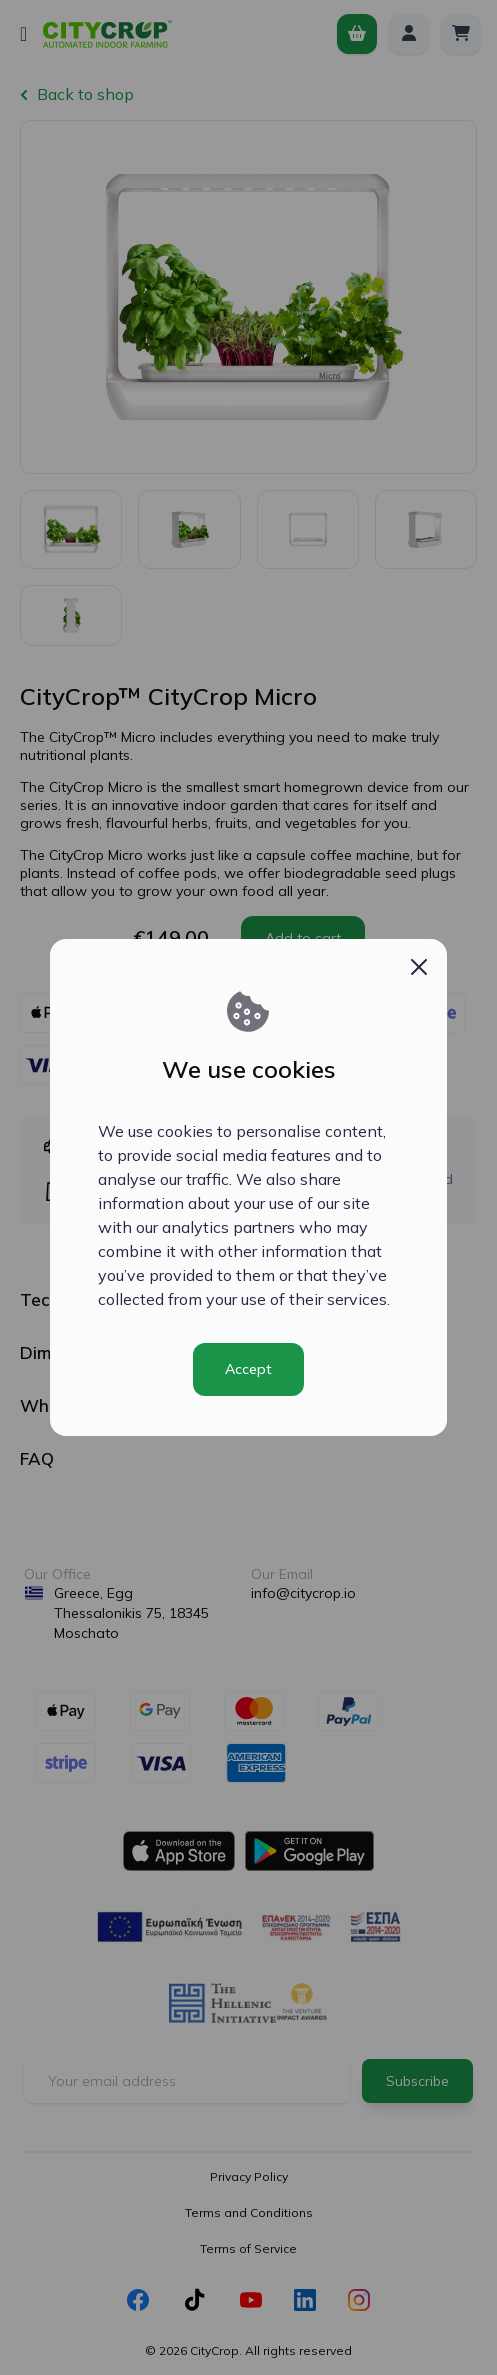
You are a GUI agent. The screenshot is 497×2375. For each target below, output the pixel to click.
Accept (248, 1369)
